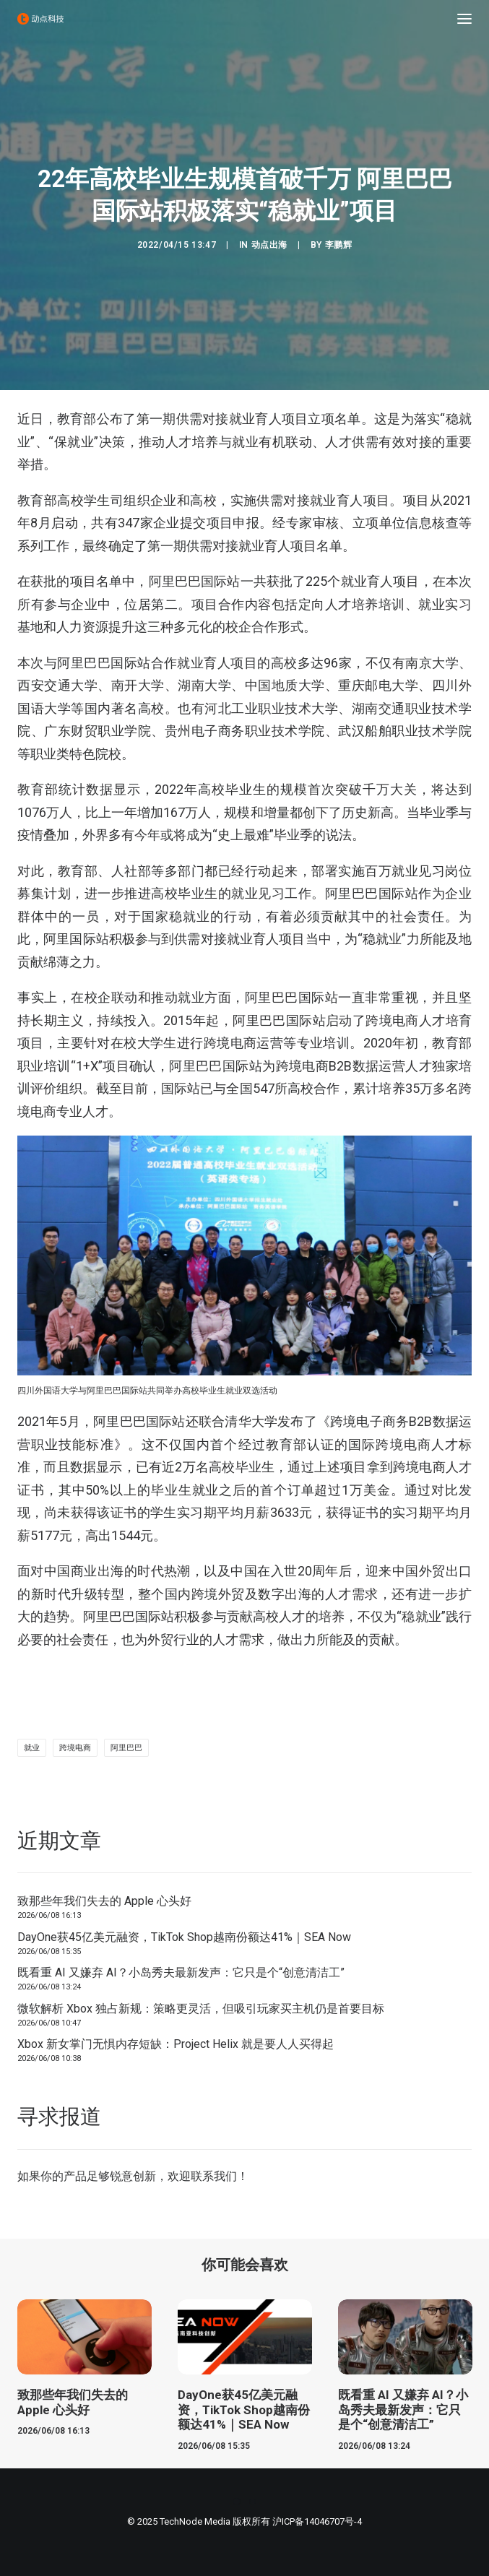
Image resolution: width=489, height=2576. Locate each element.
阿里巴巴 (126, 1747)
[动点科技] (40, 19)
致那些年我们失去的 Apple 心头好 (104, 1901)
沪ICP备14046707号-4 (317, 2521)
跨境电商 (75, 1747)
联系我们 (214, 2176)
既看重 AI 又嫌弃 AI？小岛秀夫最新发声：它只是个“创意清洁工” (181, 1972)
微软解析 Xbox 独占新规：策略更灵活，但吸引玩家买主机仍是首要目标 (200, 2008)
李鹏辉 (338, 245)
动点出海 (269, 245)
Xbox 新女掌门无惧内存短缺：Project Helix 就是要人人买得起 (175, 2044)
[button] (464, 19)
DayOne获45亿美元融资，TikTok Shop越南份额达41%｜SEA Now (184, 1937)
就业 (32, 1747)
